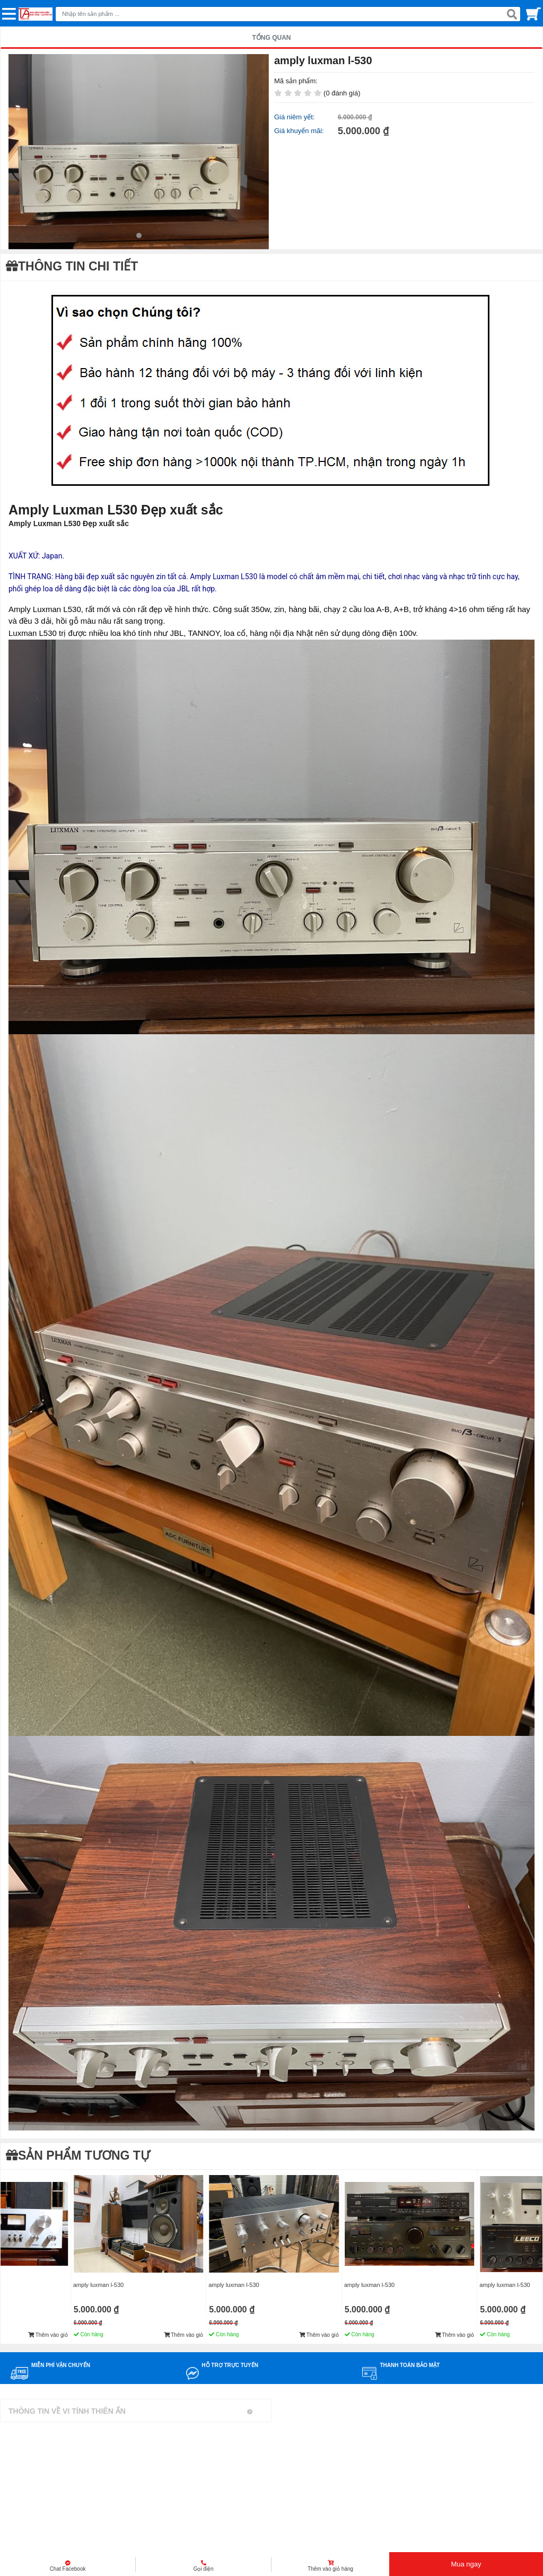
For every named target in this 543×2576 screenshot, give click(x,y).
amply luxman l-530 (98, 2285)
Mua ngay (466, 2564)
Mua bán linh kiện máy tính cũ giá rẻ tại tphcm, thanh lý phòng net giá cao (121, 2546)
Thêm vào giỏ (48, 2335)
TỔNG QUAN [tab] (271, 37)
